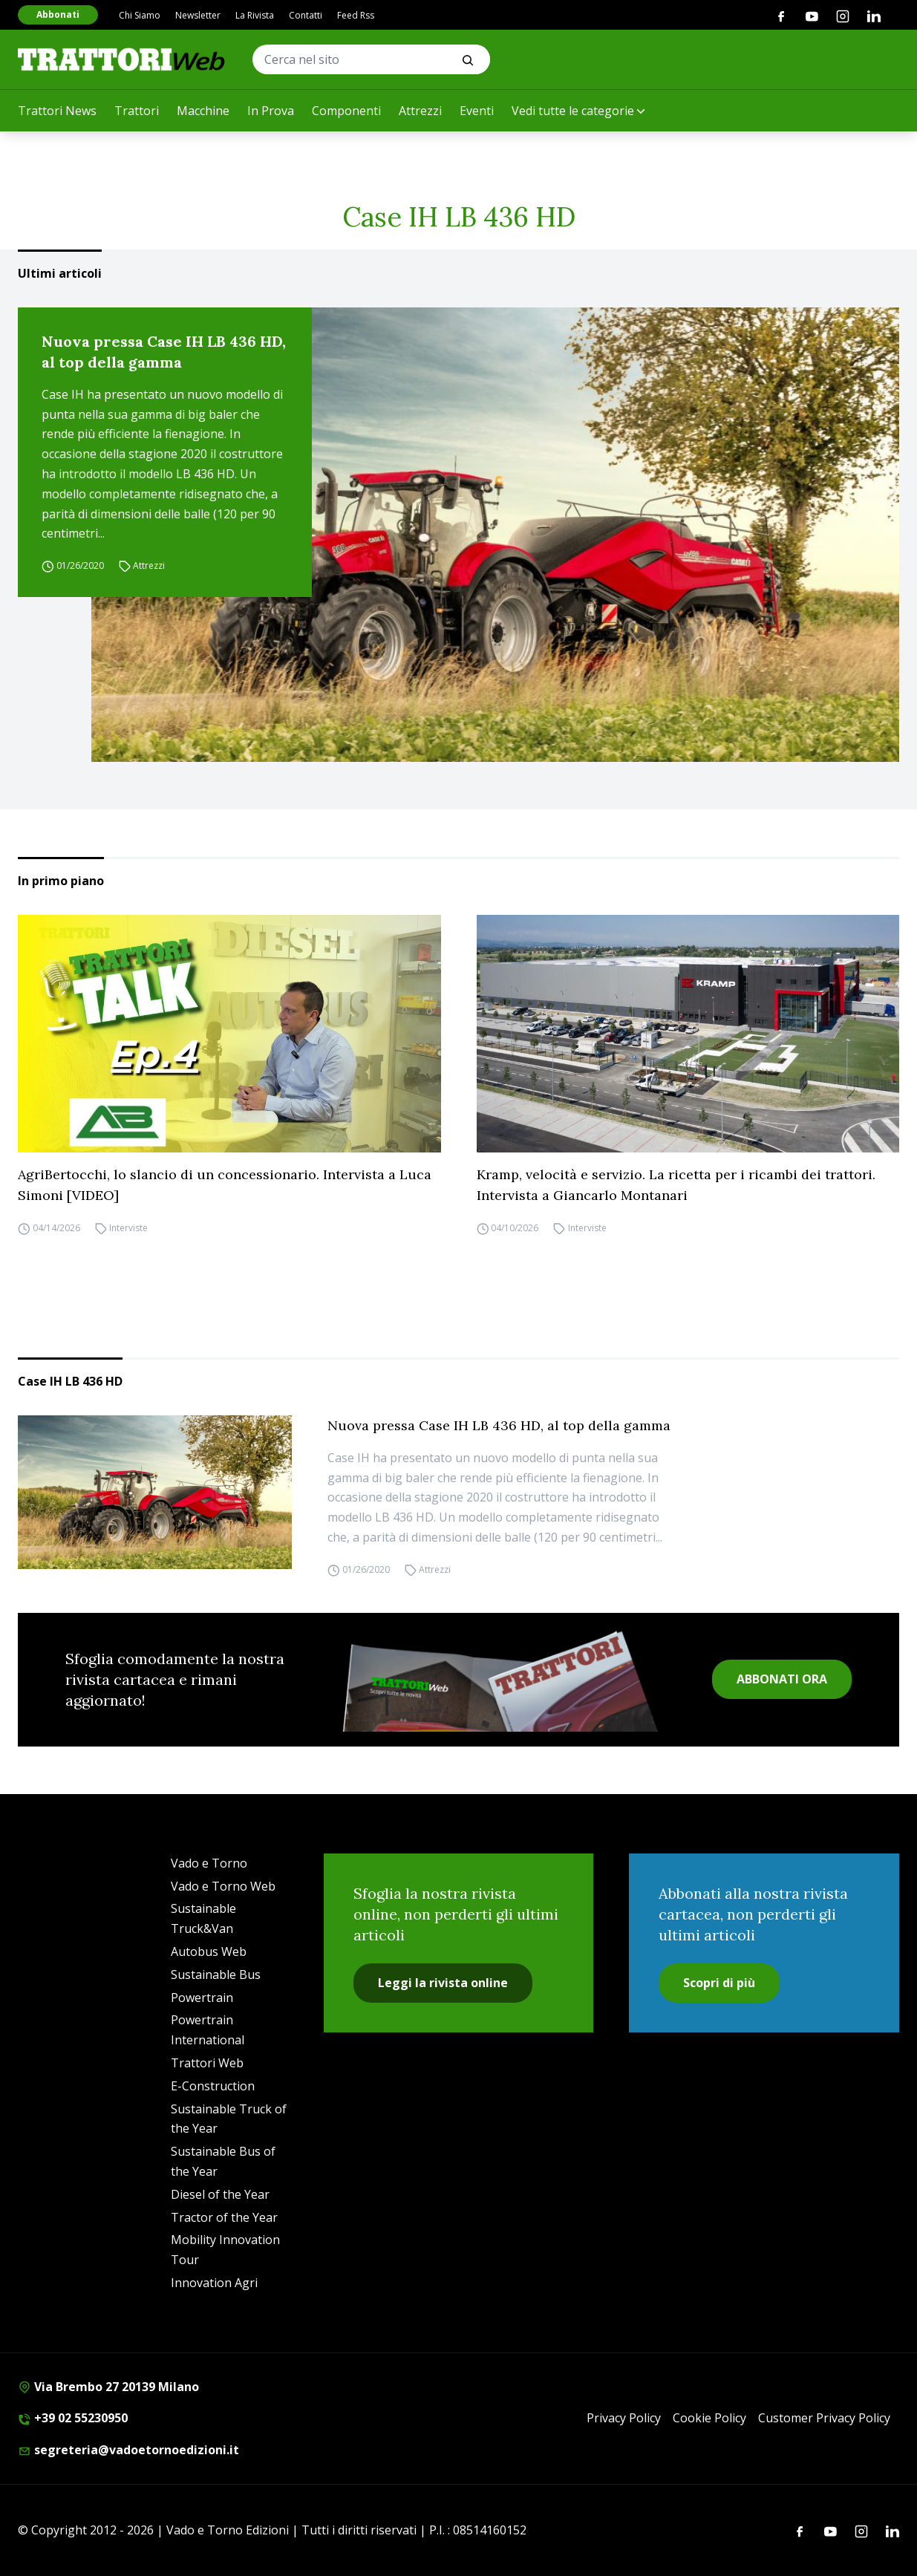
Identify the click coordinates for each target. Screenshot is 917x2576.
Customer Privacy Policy (824, 2418)
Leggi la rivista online (443, 1983)
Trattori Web (207, 2063)
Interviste (128, 1228)
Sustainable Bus (216, 1974)
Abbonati (57, 14)
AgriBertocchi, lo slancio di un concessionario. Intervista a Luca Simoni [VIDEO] (224, 1185)
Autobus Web (209, 1951)
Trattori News (57, 110)
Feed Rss (355, 15)
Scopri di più (719, 1983)
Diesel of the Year (220, 2194)
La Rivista (254, 15)
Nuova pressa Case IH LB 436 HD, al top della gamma (164, 351)
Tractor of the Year (224, 2217)
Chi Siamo (139, 15)
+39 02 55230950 (73, 2418)
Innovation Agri (214, 2283)
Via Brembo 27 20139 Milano (108, 2386)
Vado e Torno (209, 1863)
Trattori (136, 110)
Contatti (305, 15)
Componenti (346, 110)
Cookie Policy (709, 2418)
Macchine (203, 110)
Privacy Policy (624, 2418)
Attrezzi (420, 110)
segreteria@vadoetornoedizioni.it (128, 2450)
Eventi (477, 110)
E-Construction (213, 2086)
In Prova (270, 110)
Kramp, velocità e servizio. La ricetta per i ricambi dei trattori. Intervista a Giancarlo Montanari (676, 1185)
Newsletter (198, 15)
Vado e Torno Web (223, 1886)
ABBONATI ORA (782, 1679)
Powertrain (202, 1997)
